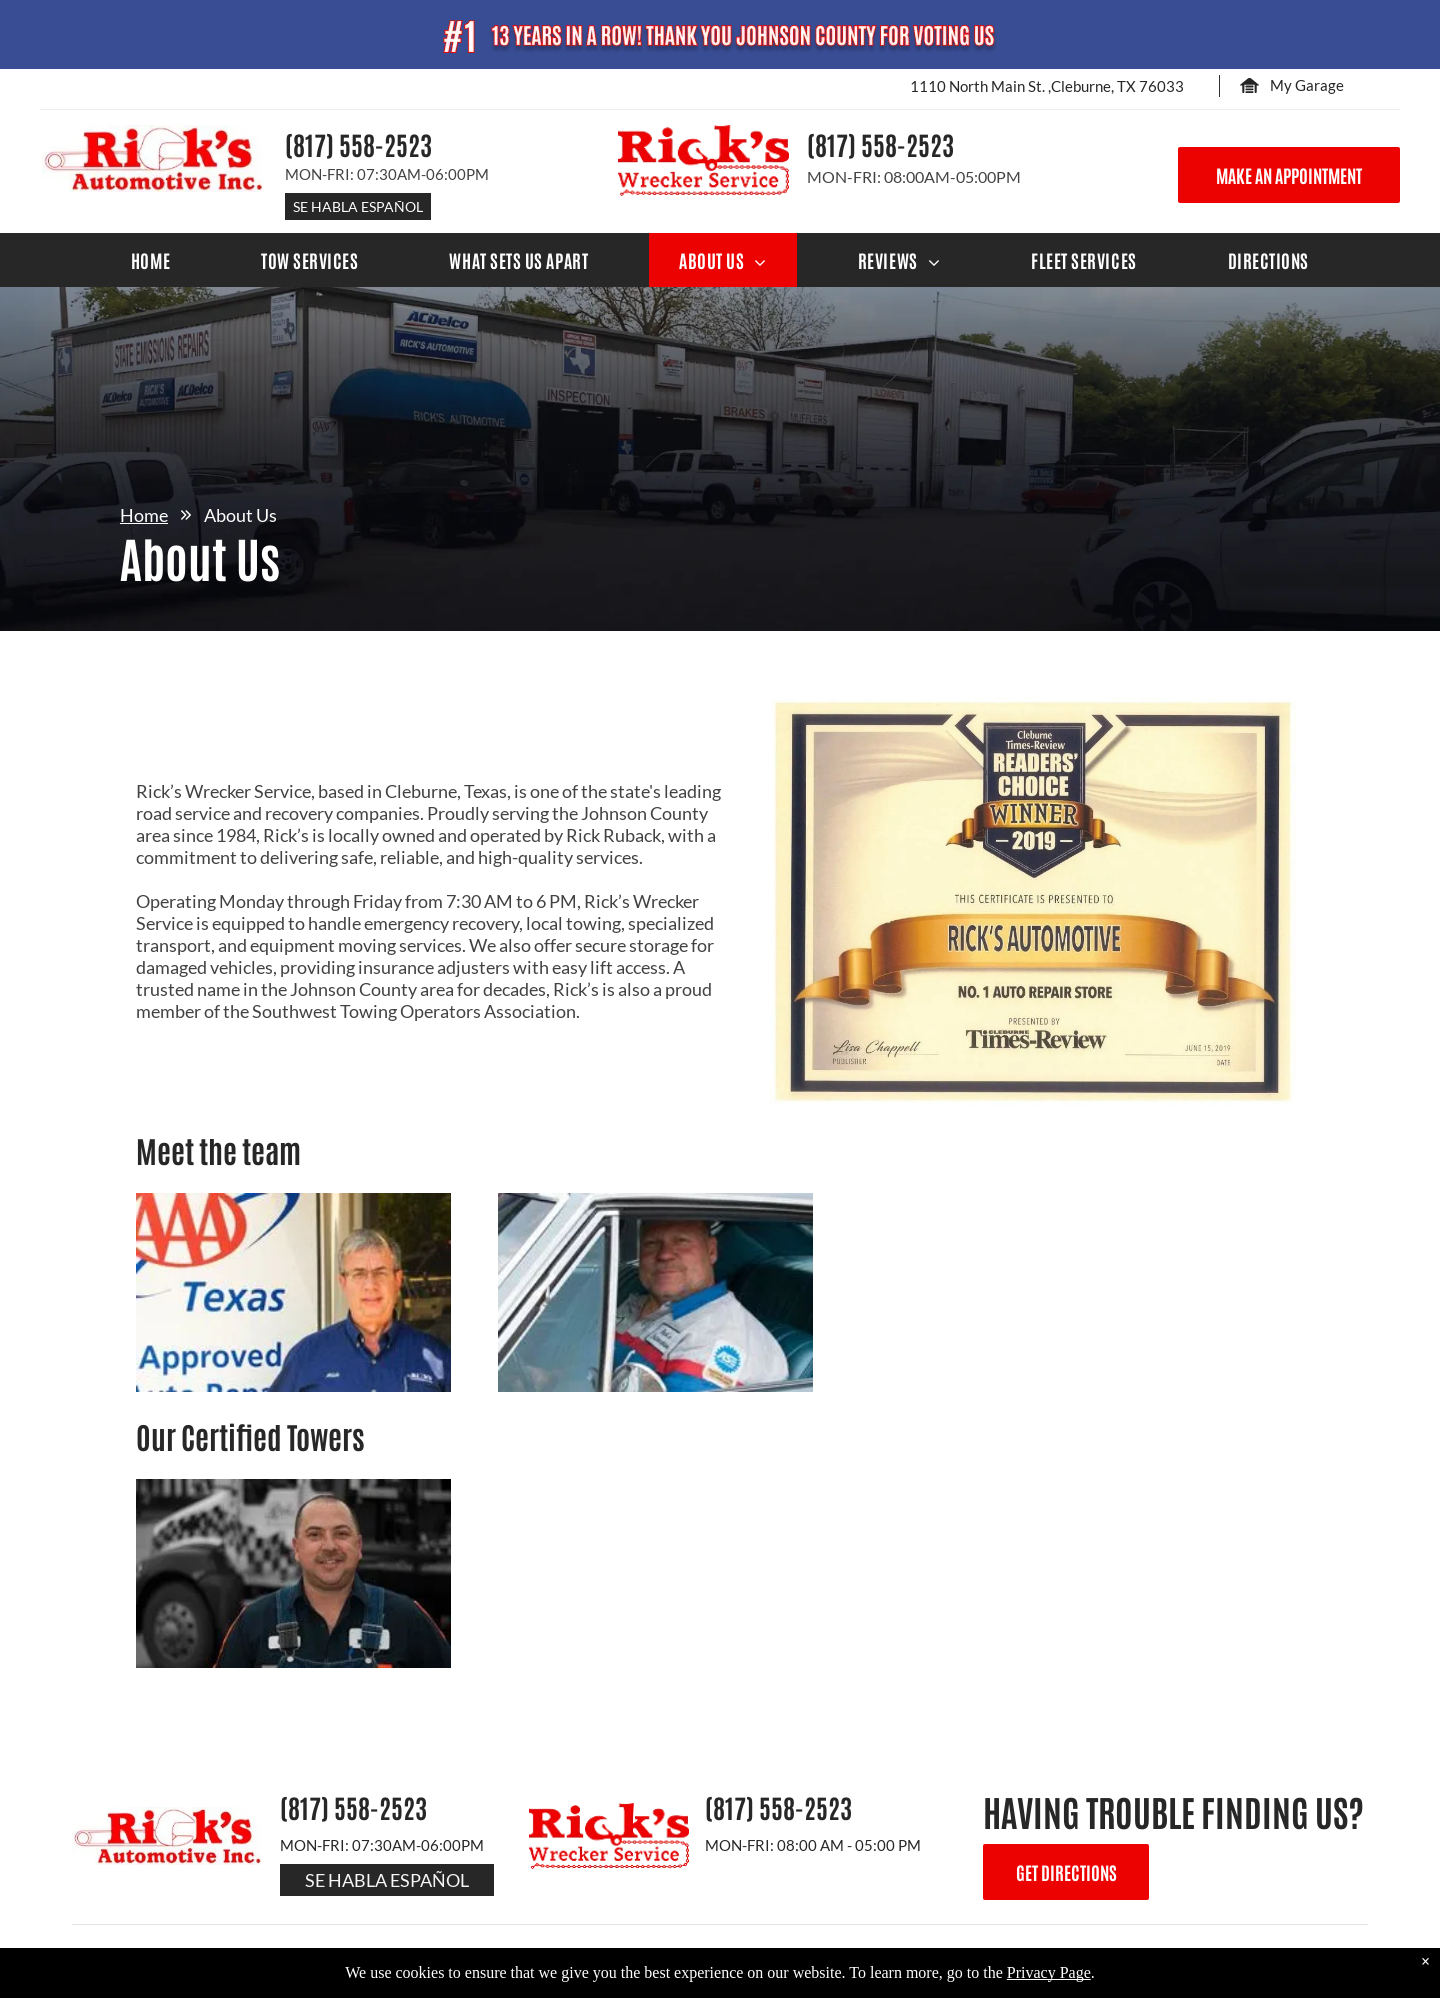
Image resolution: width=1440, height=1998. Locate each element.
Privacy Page (1049, 1972)
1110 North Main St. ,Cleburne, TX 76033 (1047, 86)
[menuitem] (150, 260)
